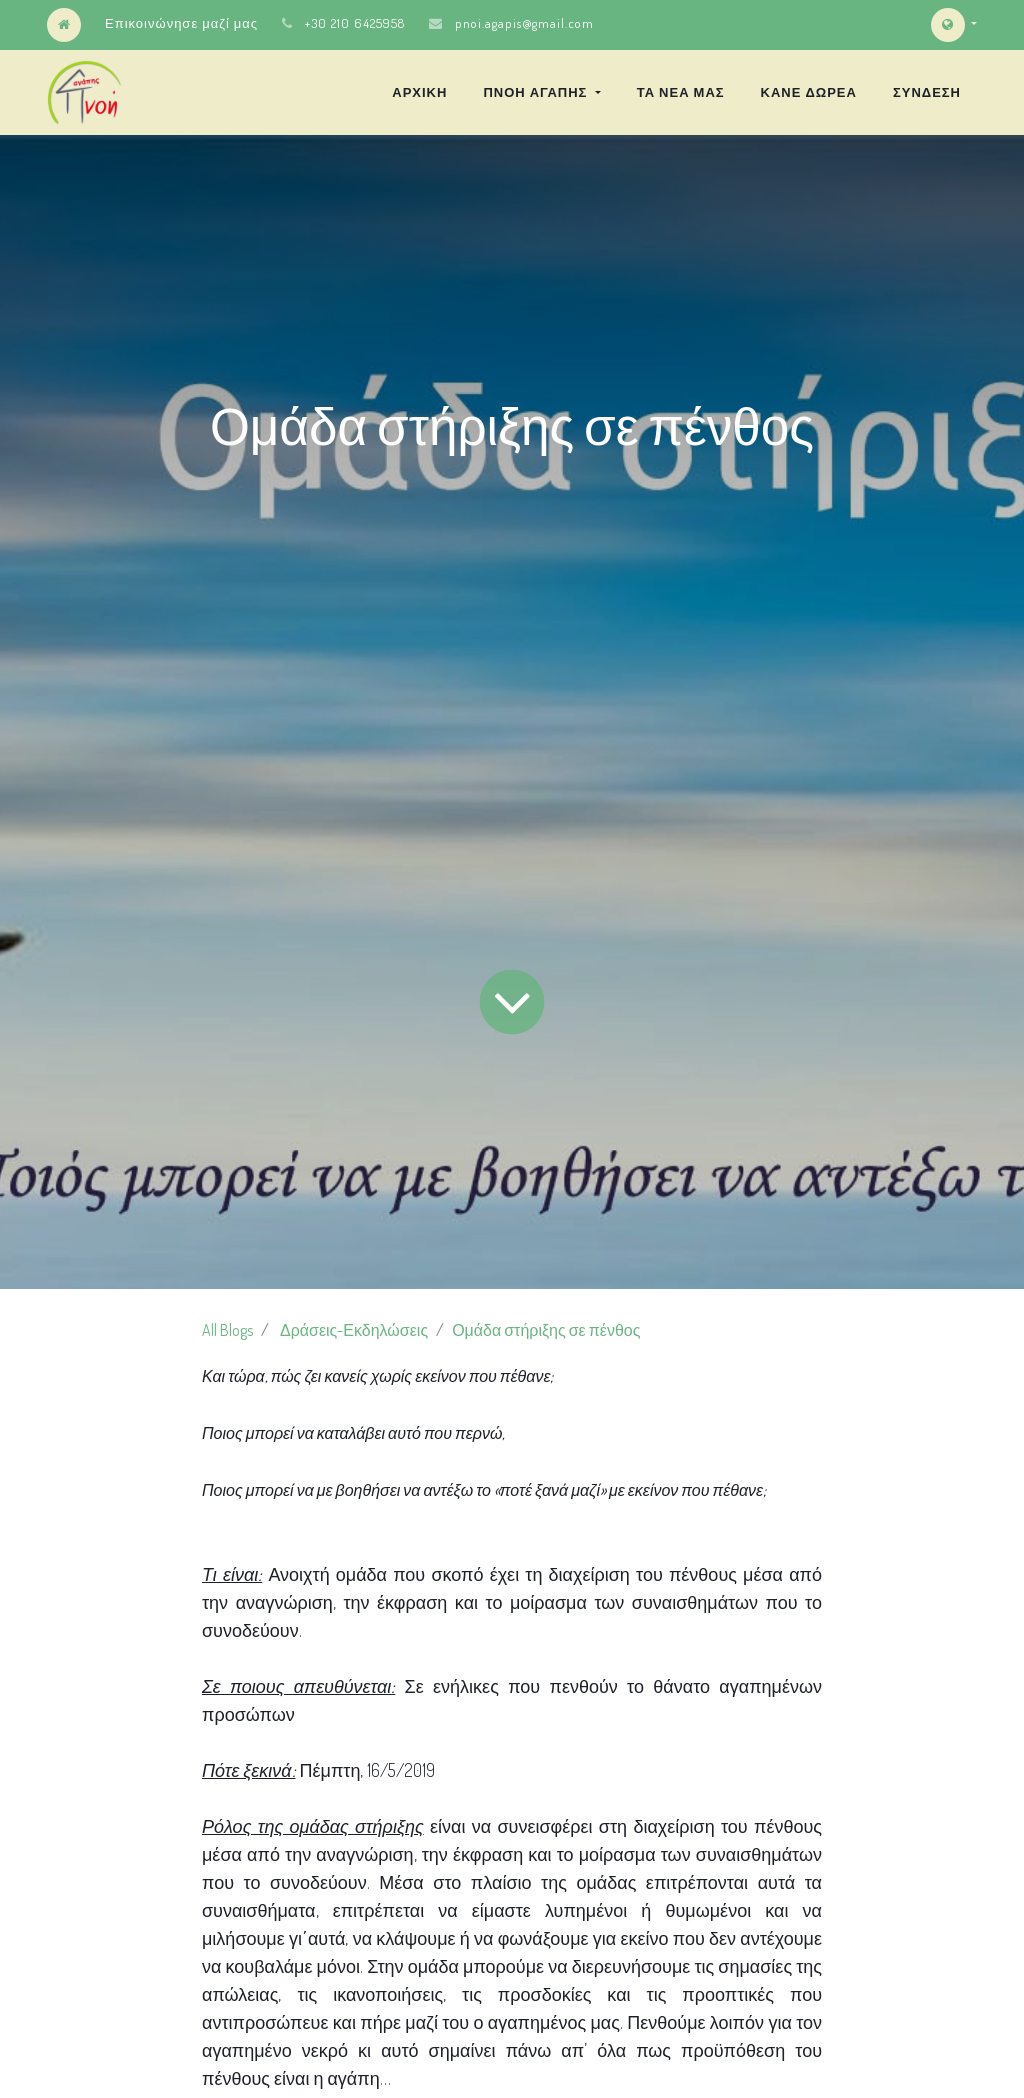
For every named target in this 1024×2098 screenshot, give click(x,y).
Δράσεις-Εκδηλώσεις (354, 1330)
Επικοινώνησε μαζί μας (181, 23)
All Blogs (227, 1330)
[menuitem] (419, 92)
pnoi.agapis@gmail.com (524, 23)
